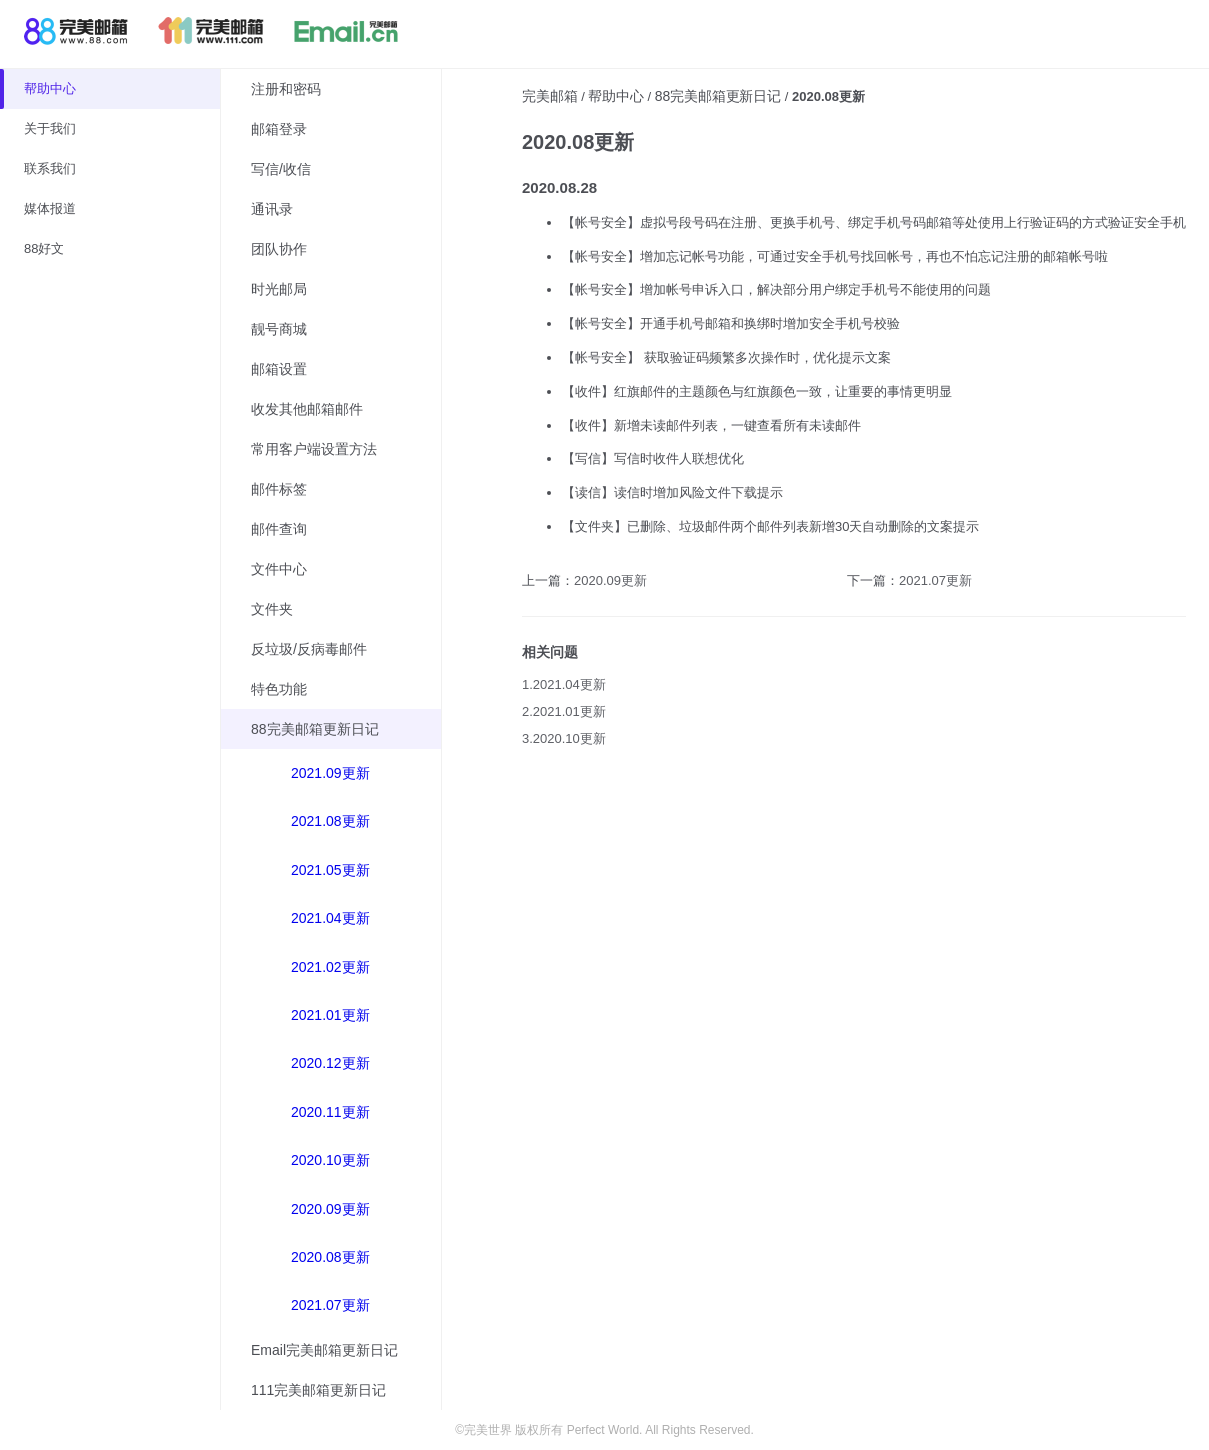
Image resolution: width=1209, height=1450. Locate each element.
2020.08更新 (330, 1257)
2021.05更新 (330, 870)
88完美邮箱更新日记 (718, 96)
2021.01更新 (330, 1015)
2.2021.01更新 (564, 711)
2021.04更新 (330, 918)
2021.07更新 (330, 1305)
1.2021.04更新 (564, 684)
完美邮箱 (550, 96)
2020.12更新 (330, 1063)
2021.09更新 (330, 773)
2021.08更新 (330, 821)
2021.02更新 (330, 967)
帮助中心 (616, 96)
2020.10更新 (330, 1160)
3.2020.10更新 (564, 738)
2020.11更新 (330, 1112)
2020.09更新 (330, 1209)
